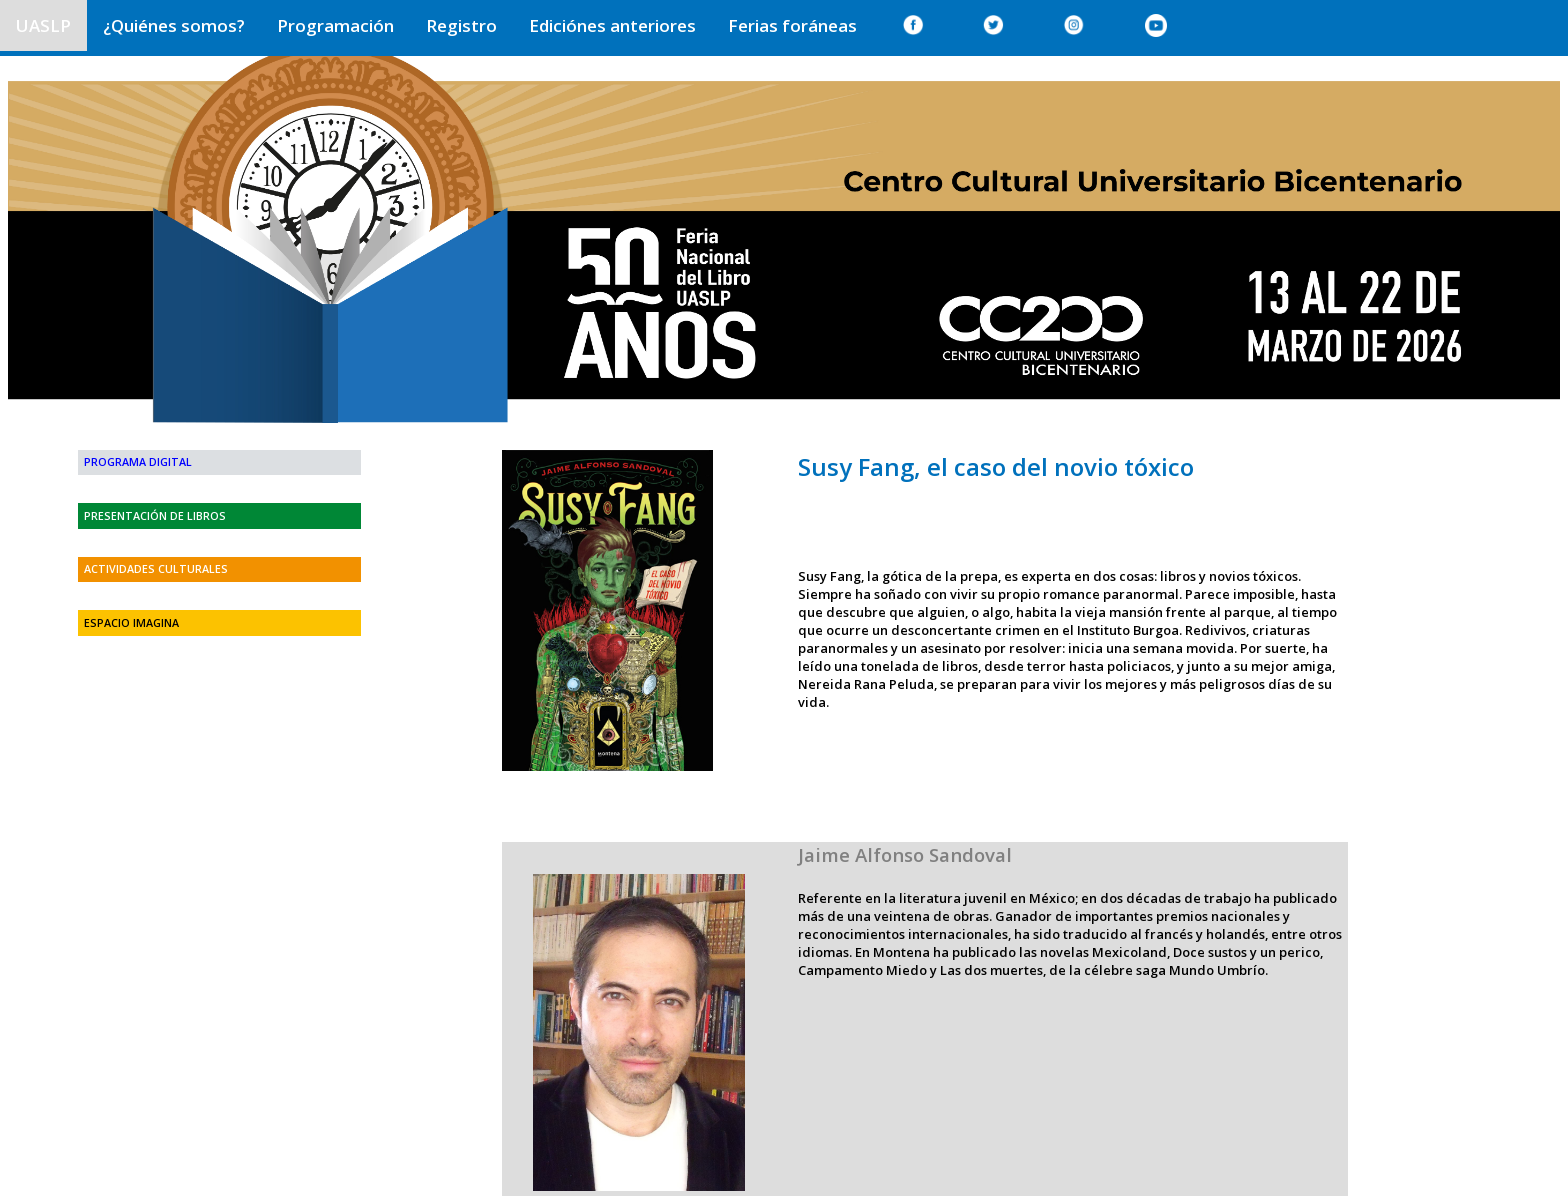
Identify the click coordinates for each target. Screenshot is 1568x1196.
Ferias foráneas (792, 25)
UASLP (43, 25)
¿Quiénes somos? (174, 25)
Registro (461, 25)
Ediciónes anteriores (612, 25)
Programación (335, 25)
